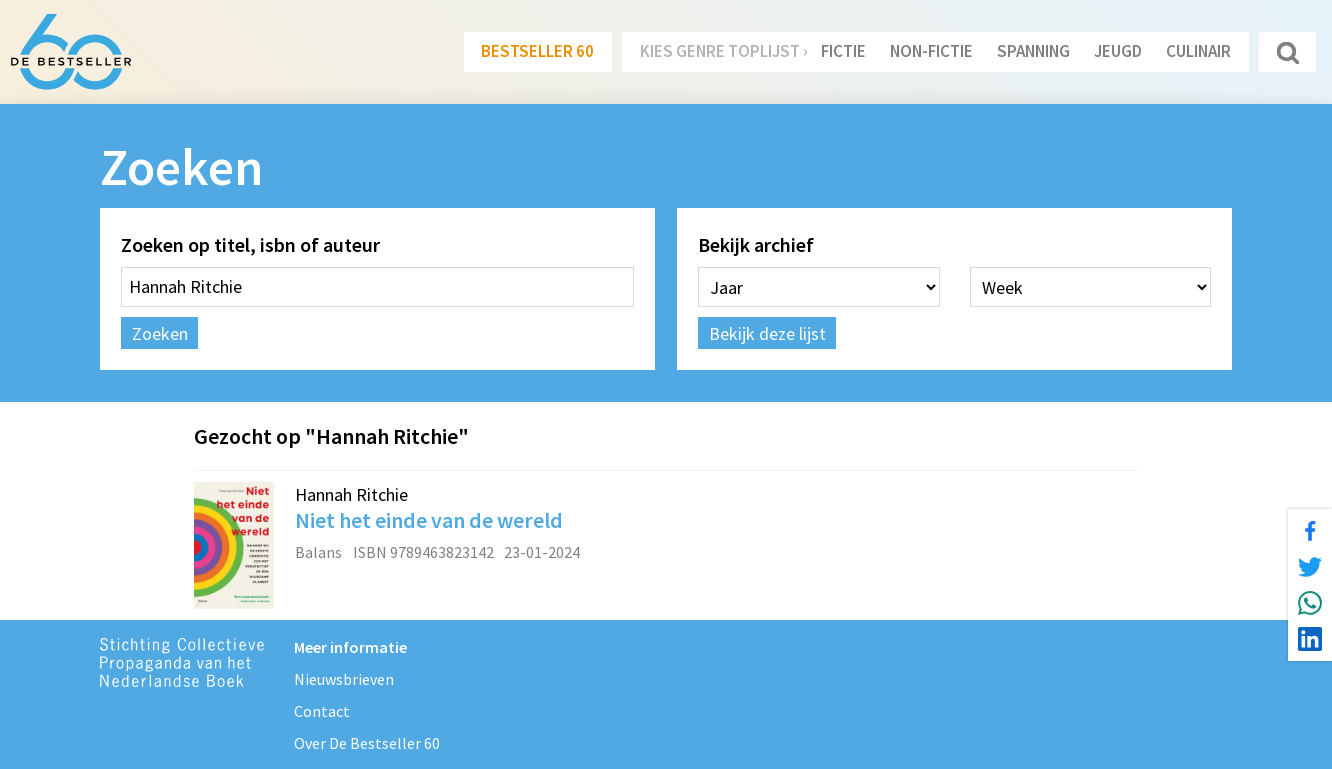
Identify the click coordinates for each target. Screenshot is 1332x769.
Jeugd (1118, 51)
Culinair (1198, 51)
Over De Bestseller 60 (367, 743)
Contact (322, 711)
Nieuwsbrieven (344, 679)
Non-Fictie (931, 51)
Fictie (843, 51)
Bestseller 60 (537, 51)
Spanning (1033, 51)
